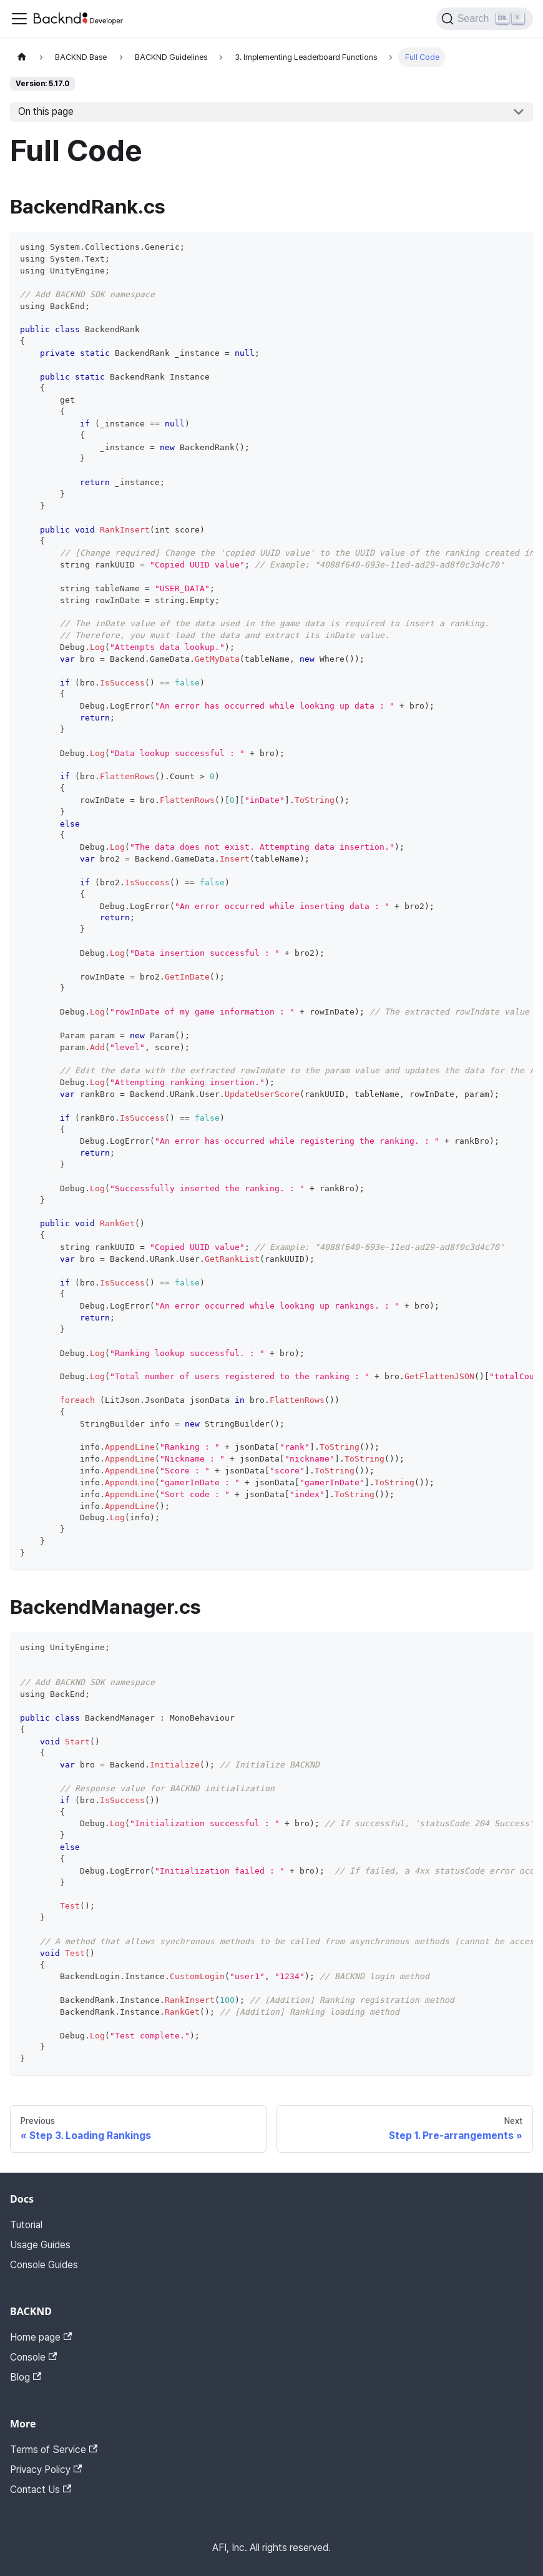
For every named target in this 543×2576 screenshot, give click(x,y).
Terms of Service (53, 2450)
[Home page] (22, 57)
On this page (46, 111)
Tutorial (26, 2225)
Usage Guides (40, 2245)
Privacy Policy (46, 2469)
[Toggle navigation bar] (19, 18)
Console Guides (44, 2265)
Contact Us (40, 2489)
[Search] (484, 18)
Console (33, 2357)
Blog (25, 2377)
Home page (41, 2337)
